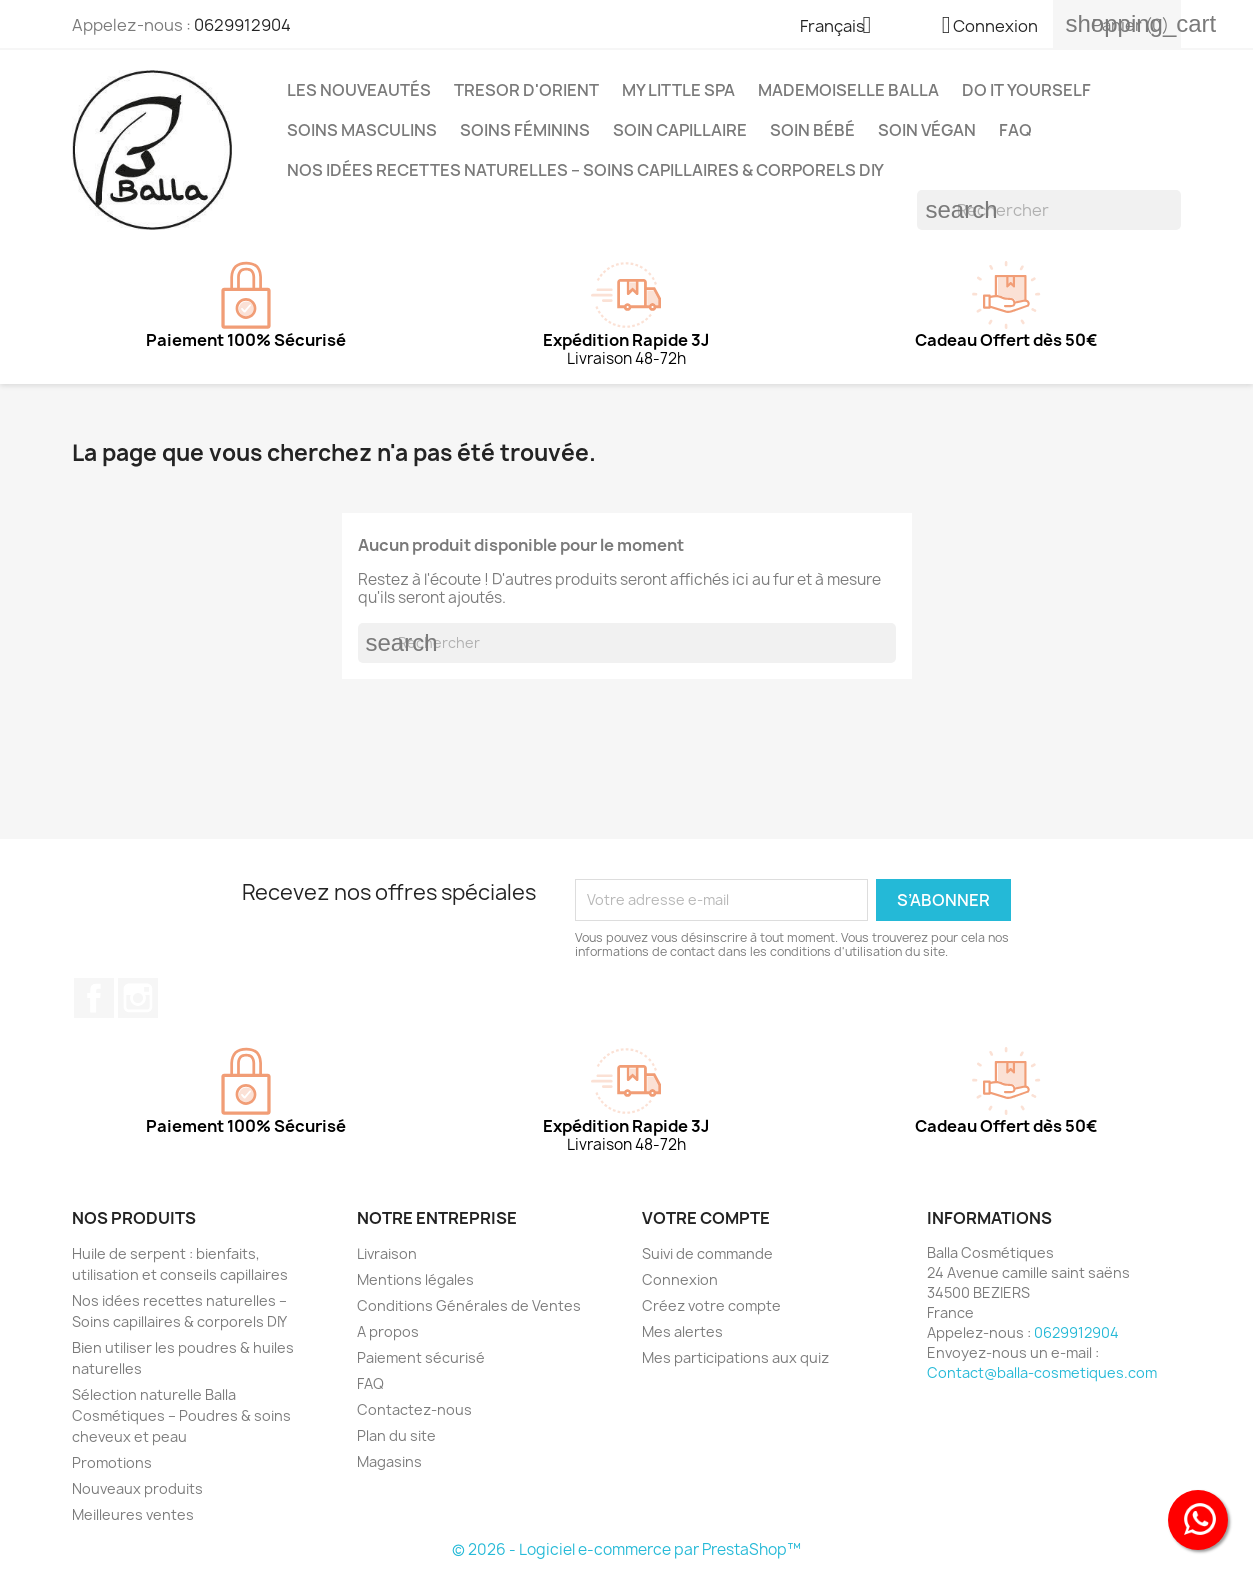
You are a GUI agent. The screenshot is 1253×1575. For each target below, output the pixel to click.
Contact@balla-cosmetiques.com (1042, 1372)
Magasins (389, 1461)
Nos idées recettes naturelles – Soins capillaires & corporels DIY (585, 170)
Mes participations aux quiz (735, 1357)
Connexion (680, 1279)
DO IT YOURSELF (1026, 90)
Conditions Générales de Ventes (469, 1305)
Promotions (112, 1462)
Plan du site (396, 1435)
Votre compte (706, 1218)
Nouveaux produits (137, 1488)
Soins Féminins (525, 130)
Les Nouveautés (359, 90)
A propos (388, 1331)
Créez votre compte (711, 1305)
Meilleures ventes (133, 1514)
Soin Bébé (812, 130)
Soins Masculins (362, 130)
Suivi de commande (707, 1253)
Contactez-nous (414, 1409)
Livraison (387, 1253)
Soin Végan (927, 130)
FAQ (1015, 130)
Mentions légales (415, 1279)
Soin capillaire (680, 130)
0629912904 (242, 25)
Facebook (94, 998)
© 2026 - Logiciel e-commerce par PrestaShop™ (626, 1549)
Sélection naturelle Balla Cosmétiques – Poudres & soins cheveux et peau (181, 1415)
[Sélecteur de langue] (843, 27)
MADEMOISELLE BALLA (848, 90)
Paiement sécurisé (421, 1357)
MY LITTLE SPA (678, 90)
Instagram (138, 998)
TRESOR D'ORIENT (526, 90)
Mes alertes (682, 1331)
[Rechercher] (1049, 210)
